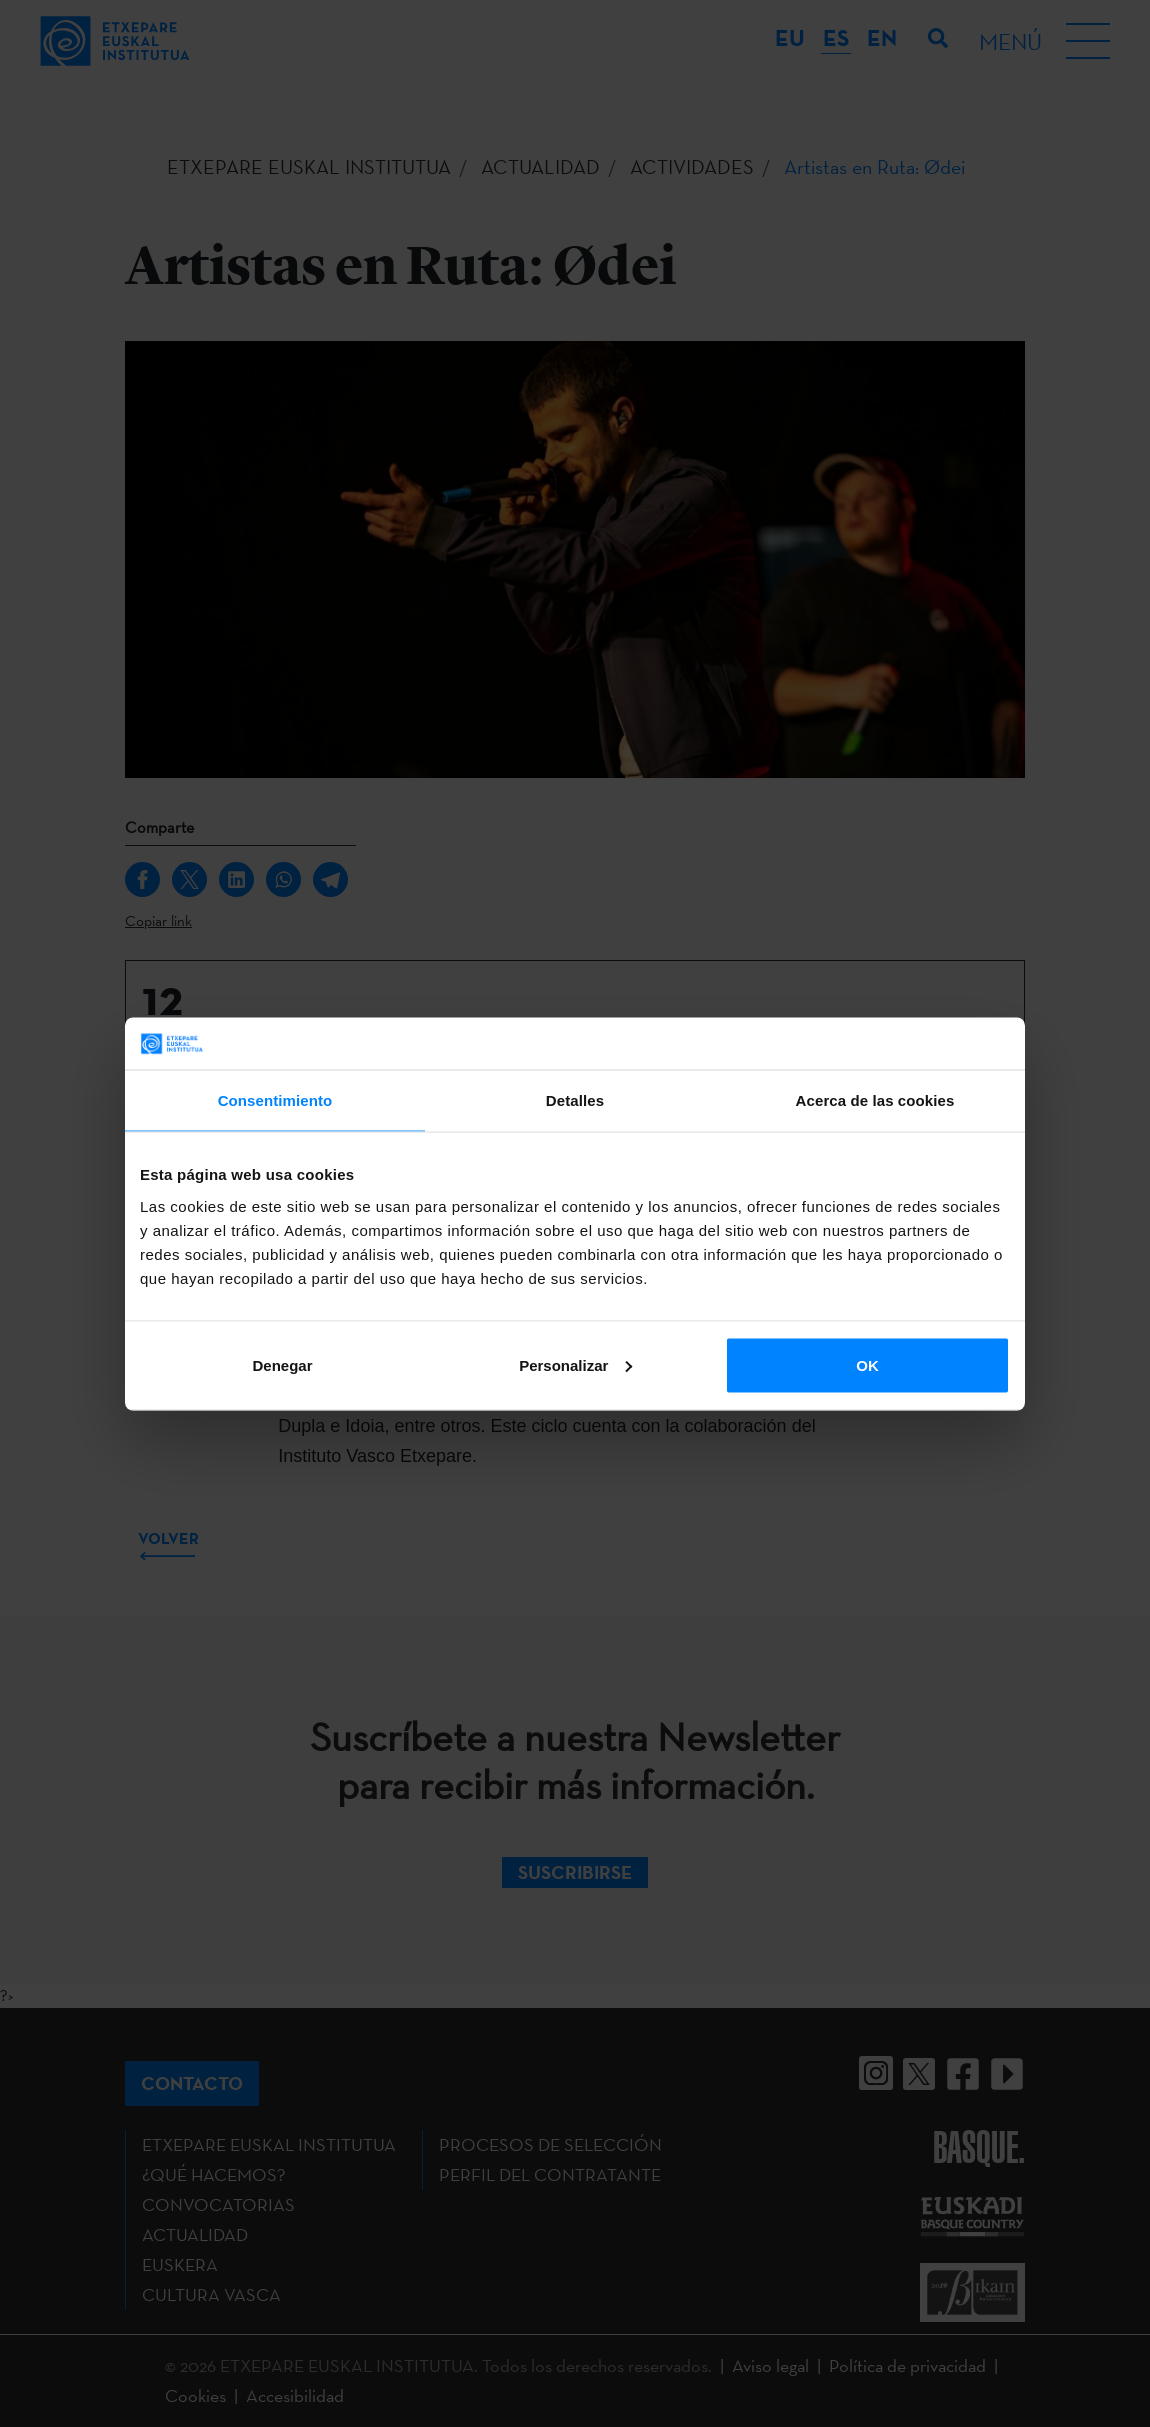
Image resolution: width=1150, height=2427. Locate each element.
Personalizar (575, 1364)
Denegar (282, 1364)
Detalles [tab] (575, 1100)
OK (867, 1364)
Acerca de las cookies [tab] (875, 1100)
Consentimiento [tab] (275, 1100)
